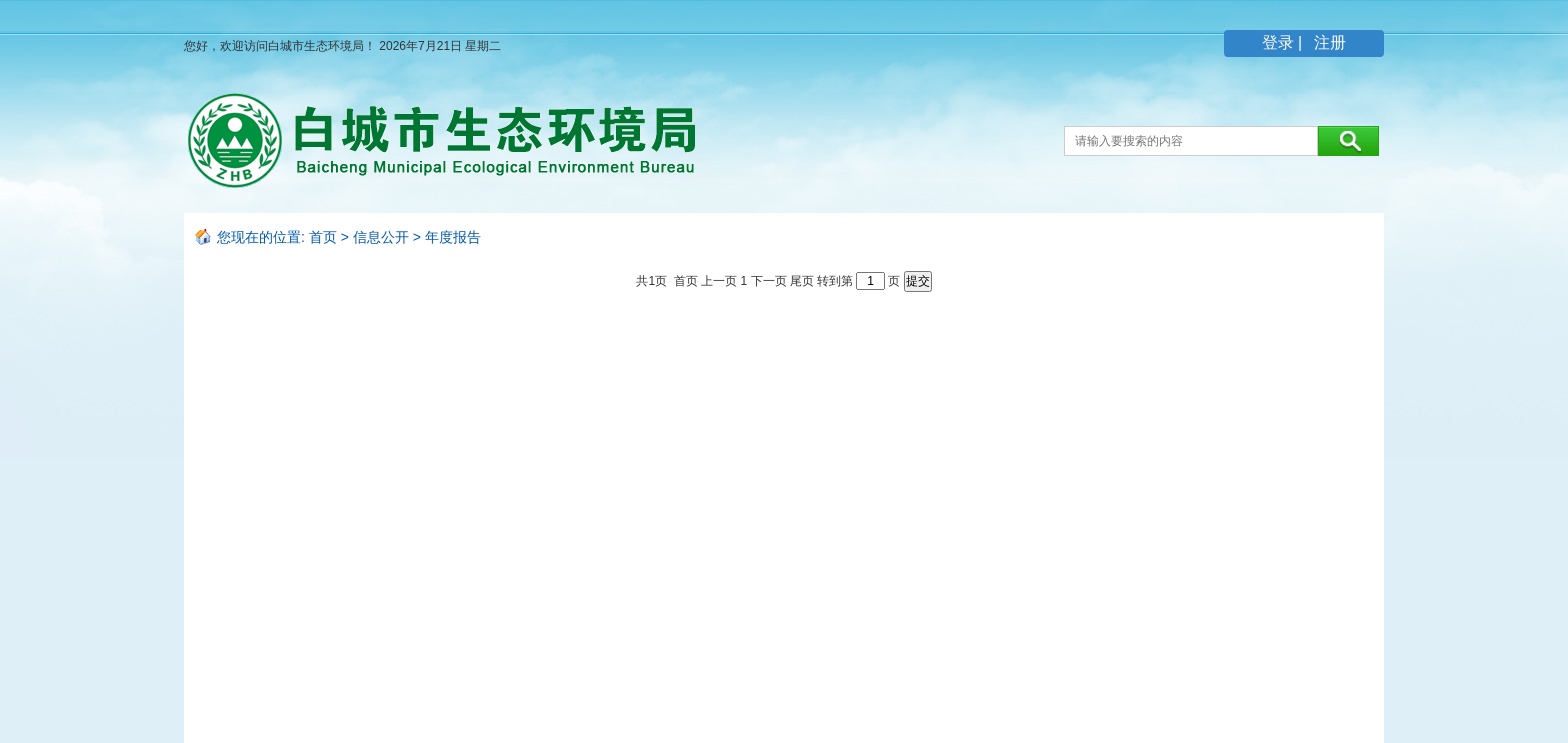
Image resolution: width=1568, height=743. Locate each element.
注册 (1328, 42)
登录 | (1284, 42)
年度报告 (453, 237)
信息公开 (381, 237)
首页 (323, 237)
